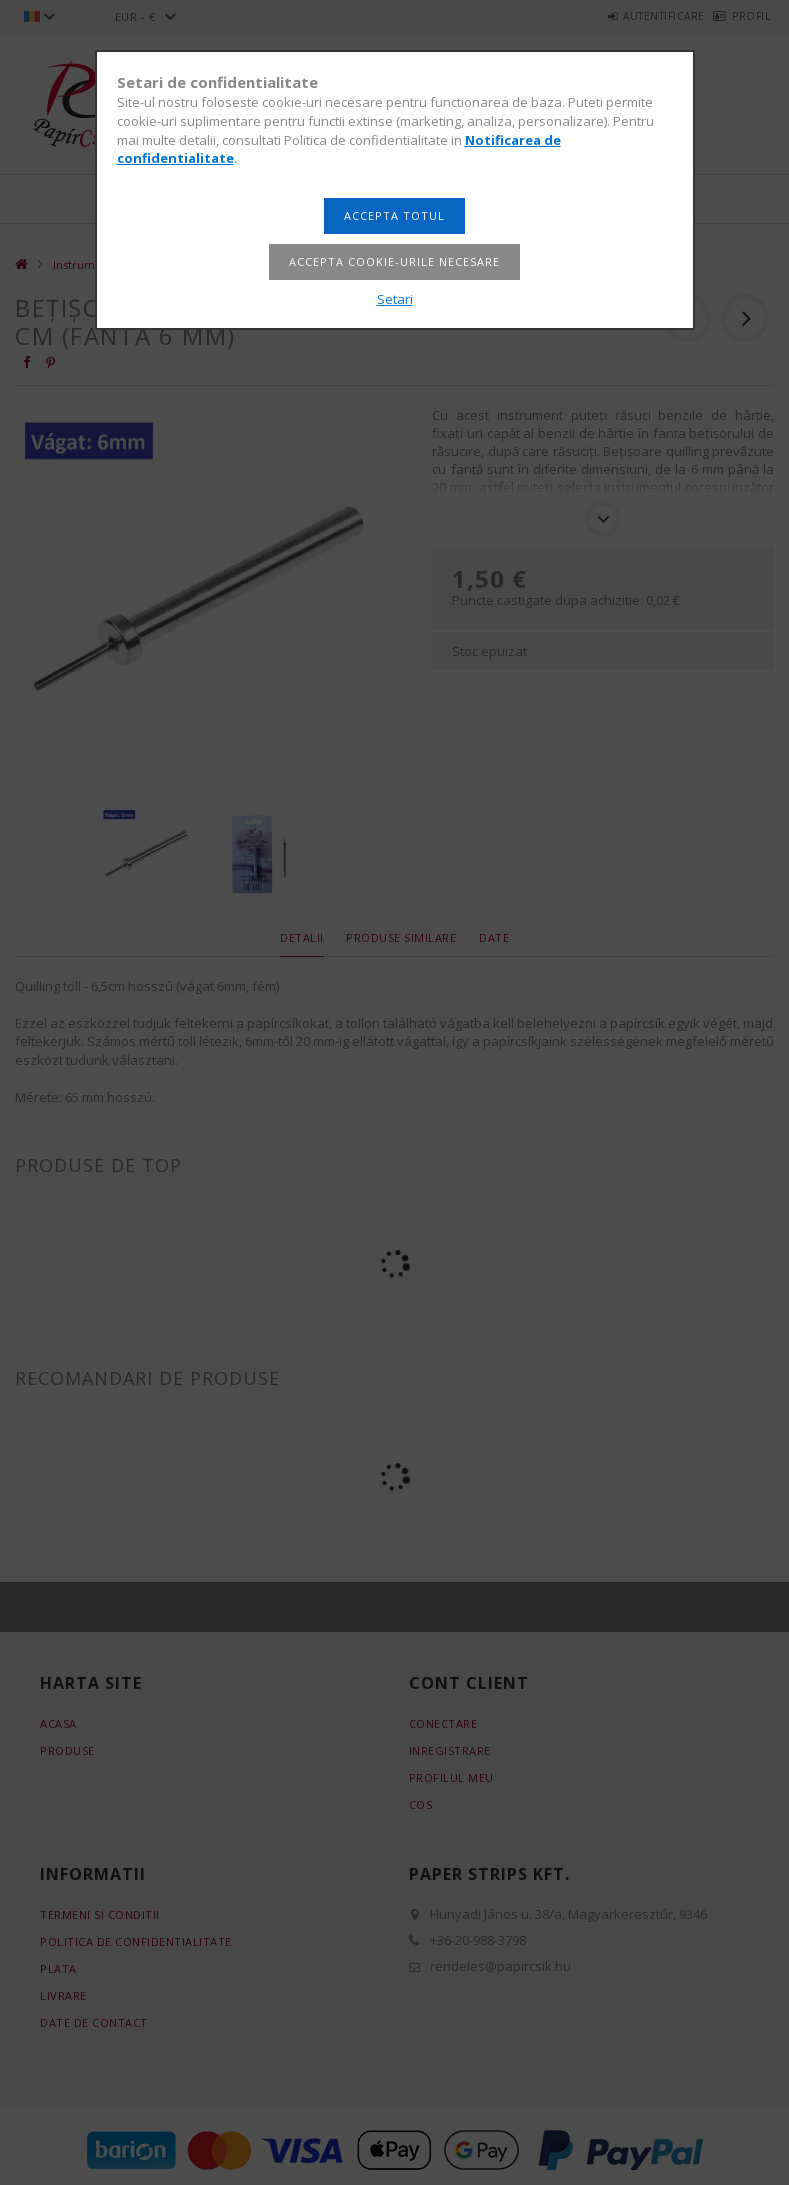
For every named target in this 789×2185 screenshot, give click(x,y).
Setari (395, 299)
